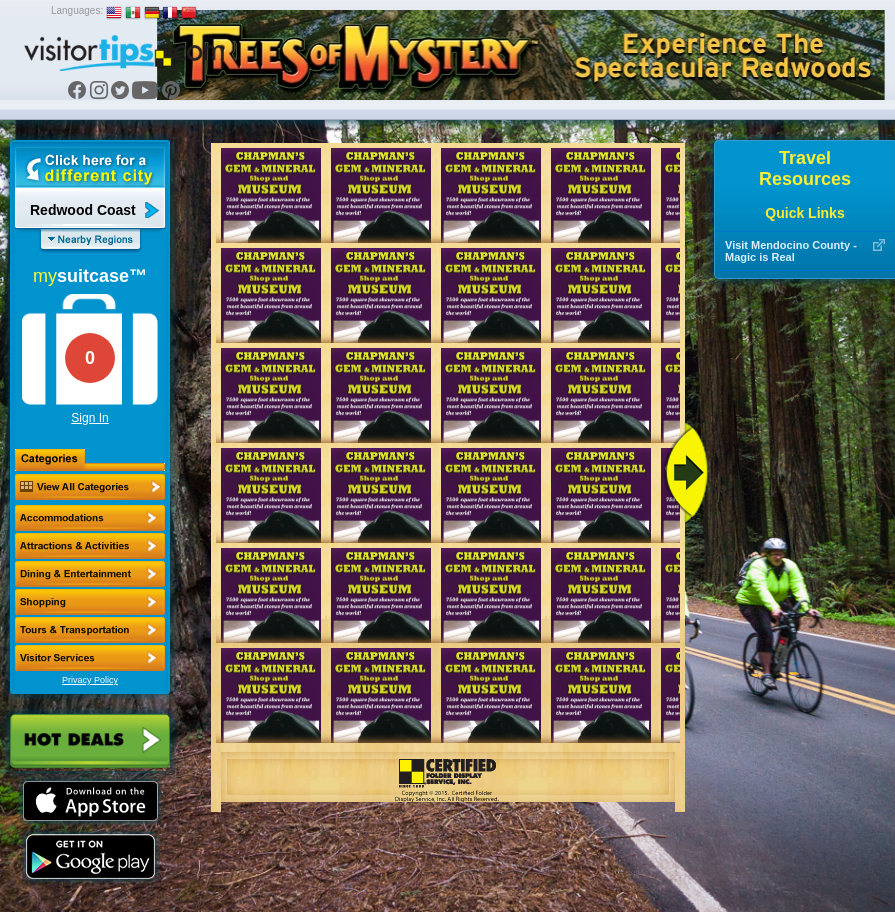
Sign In (89, 418)
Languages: (77, 10)
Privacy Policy (90, 680)
